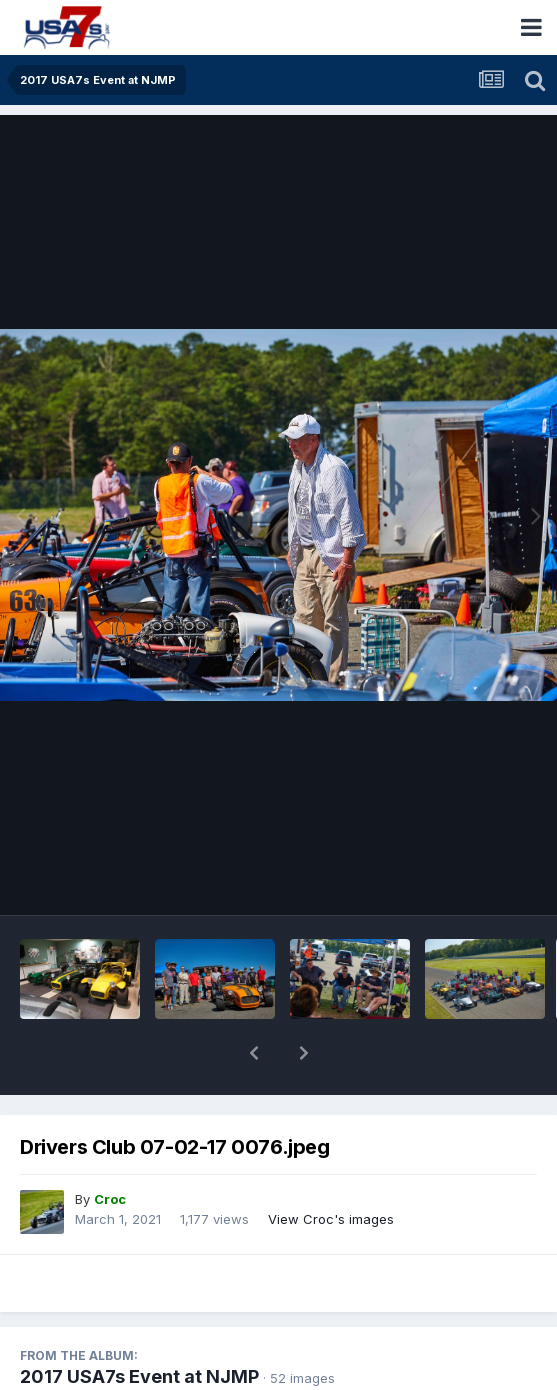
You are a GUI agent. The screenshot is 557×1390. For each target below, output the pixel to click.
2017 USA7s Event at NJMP (139, 1324)
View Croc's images (331, 1167)
